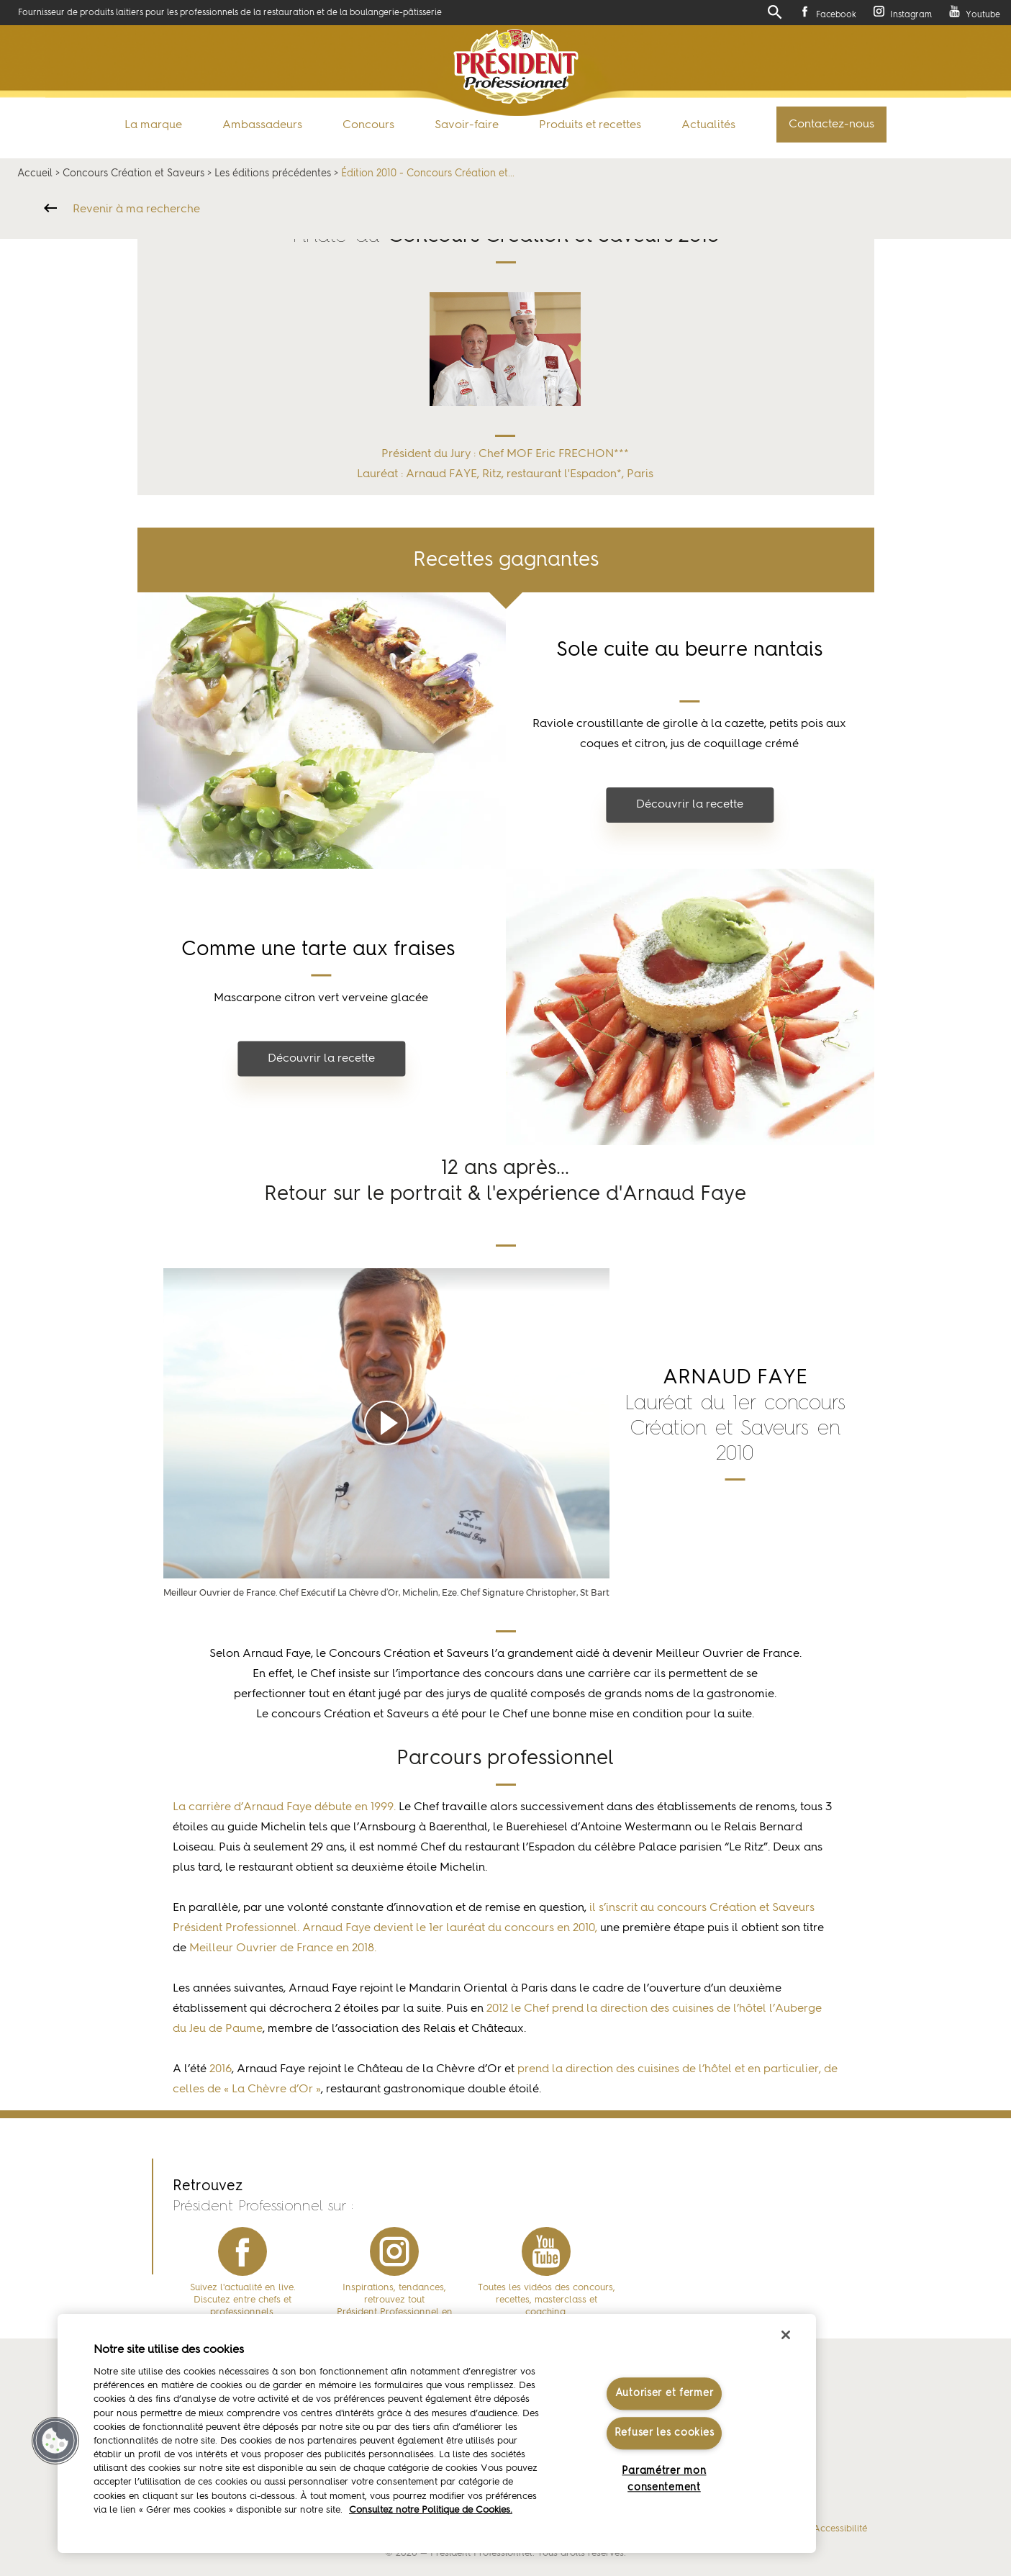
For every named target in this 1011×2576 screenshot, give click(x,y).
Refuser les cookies (665, 2433)
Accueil (35, 173)
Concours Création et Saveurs (133, 173)
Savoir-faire (467, 125)
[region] (437, 2433)
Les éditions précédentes (272, 173)
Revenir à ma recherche (136, 209)
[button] (55, 2441)
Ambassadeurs (262, 125)
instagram (394, 2251)
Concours (368, 125)
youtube (546, 2251)
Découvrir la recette (689, 804)
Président (515, 66)
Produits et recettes (590, 125)
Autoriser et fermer (664, 2393)
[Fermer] (786, 2335)
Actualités (708, 125)
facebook (242, 2251)
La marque (153, 125)
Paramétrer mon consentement (664, 2480)
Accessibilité (840, 2529)
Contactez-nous (831, 124)
